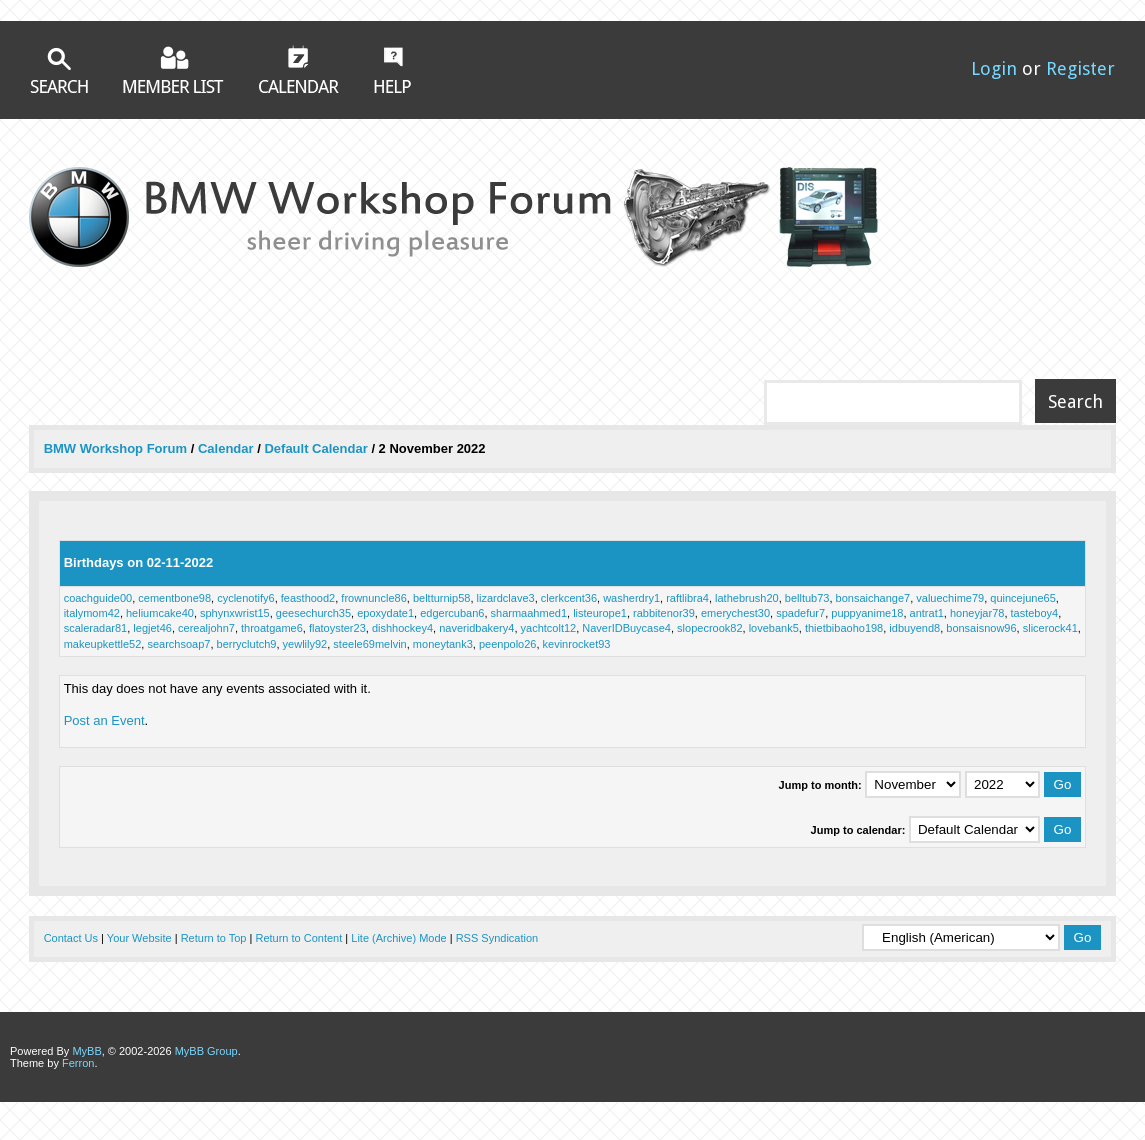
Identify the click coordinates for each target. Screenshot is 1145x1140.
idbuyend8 (914, 628)
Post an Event (104, 720)
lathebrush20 (747, 598)
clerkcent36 (569, 598)
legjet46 (152, 628)
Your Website (139, 938)
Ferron (78, 1063)
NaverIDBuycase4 (626, 628)
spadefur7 (800, 613)
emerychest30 (735, 613)
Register (1080, 68)
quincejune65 (1022, 598)
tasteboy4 (1035, 613)
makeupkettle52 (103, 644)
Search (59, 70)
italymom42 (92, 613)
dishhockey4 (402, 628)
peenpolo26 (508, 644)
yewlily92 (305, 644)
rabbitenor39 (664, 613)
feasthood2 (308, 598)
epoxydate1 (385, 613)
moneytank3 (443, 644)
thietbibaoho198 (844, 628)
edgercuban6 (452, 613)
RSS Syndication (497, 938)
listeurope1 (600, 613)
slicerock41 (1050, 628)
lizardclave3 (506, 598)
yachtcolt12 (549, 628)
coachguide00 (98, 598)
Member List (173, 69)
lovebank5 (774, 628)
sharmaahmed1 (529, 613)
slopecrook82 (709, 628)
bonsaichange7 (873, 598)
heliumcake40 (160, 613)
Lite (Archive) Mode (398, 938)
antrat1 (927, 613)
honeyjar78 (977, 613)
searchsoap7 (178, 644)
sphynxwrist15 (235, 613)
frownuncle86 (373, 598)
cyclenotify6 (245, 598)
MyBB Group (206, 1051)
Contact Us (71, 938)
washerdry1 (631, 598)
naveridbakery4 (476, 628)
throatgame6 (272, 628)
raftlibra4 (687, 598)
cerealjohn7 (206, 628)
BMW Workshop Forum (117, 448)
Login (994, 68)
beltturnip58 (442, 598)
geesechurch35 (313, 613)
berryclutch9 (247, 644)
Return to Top (214, 938)
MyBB (86, 1051)
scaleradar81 (96, 628)
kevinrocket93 (577, 644)
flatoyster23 (337, 628)
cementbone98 (174, 598)
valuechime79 (950, 598)
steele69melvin (369, 644)
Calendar (299, 69)
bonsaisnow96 (981, 628)
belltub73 (807, 598)
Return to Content (298, 938)
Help (392, 70)
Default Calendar (315, 448)
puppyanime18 (867, 613)
